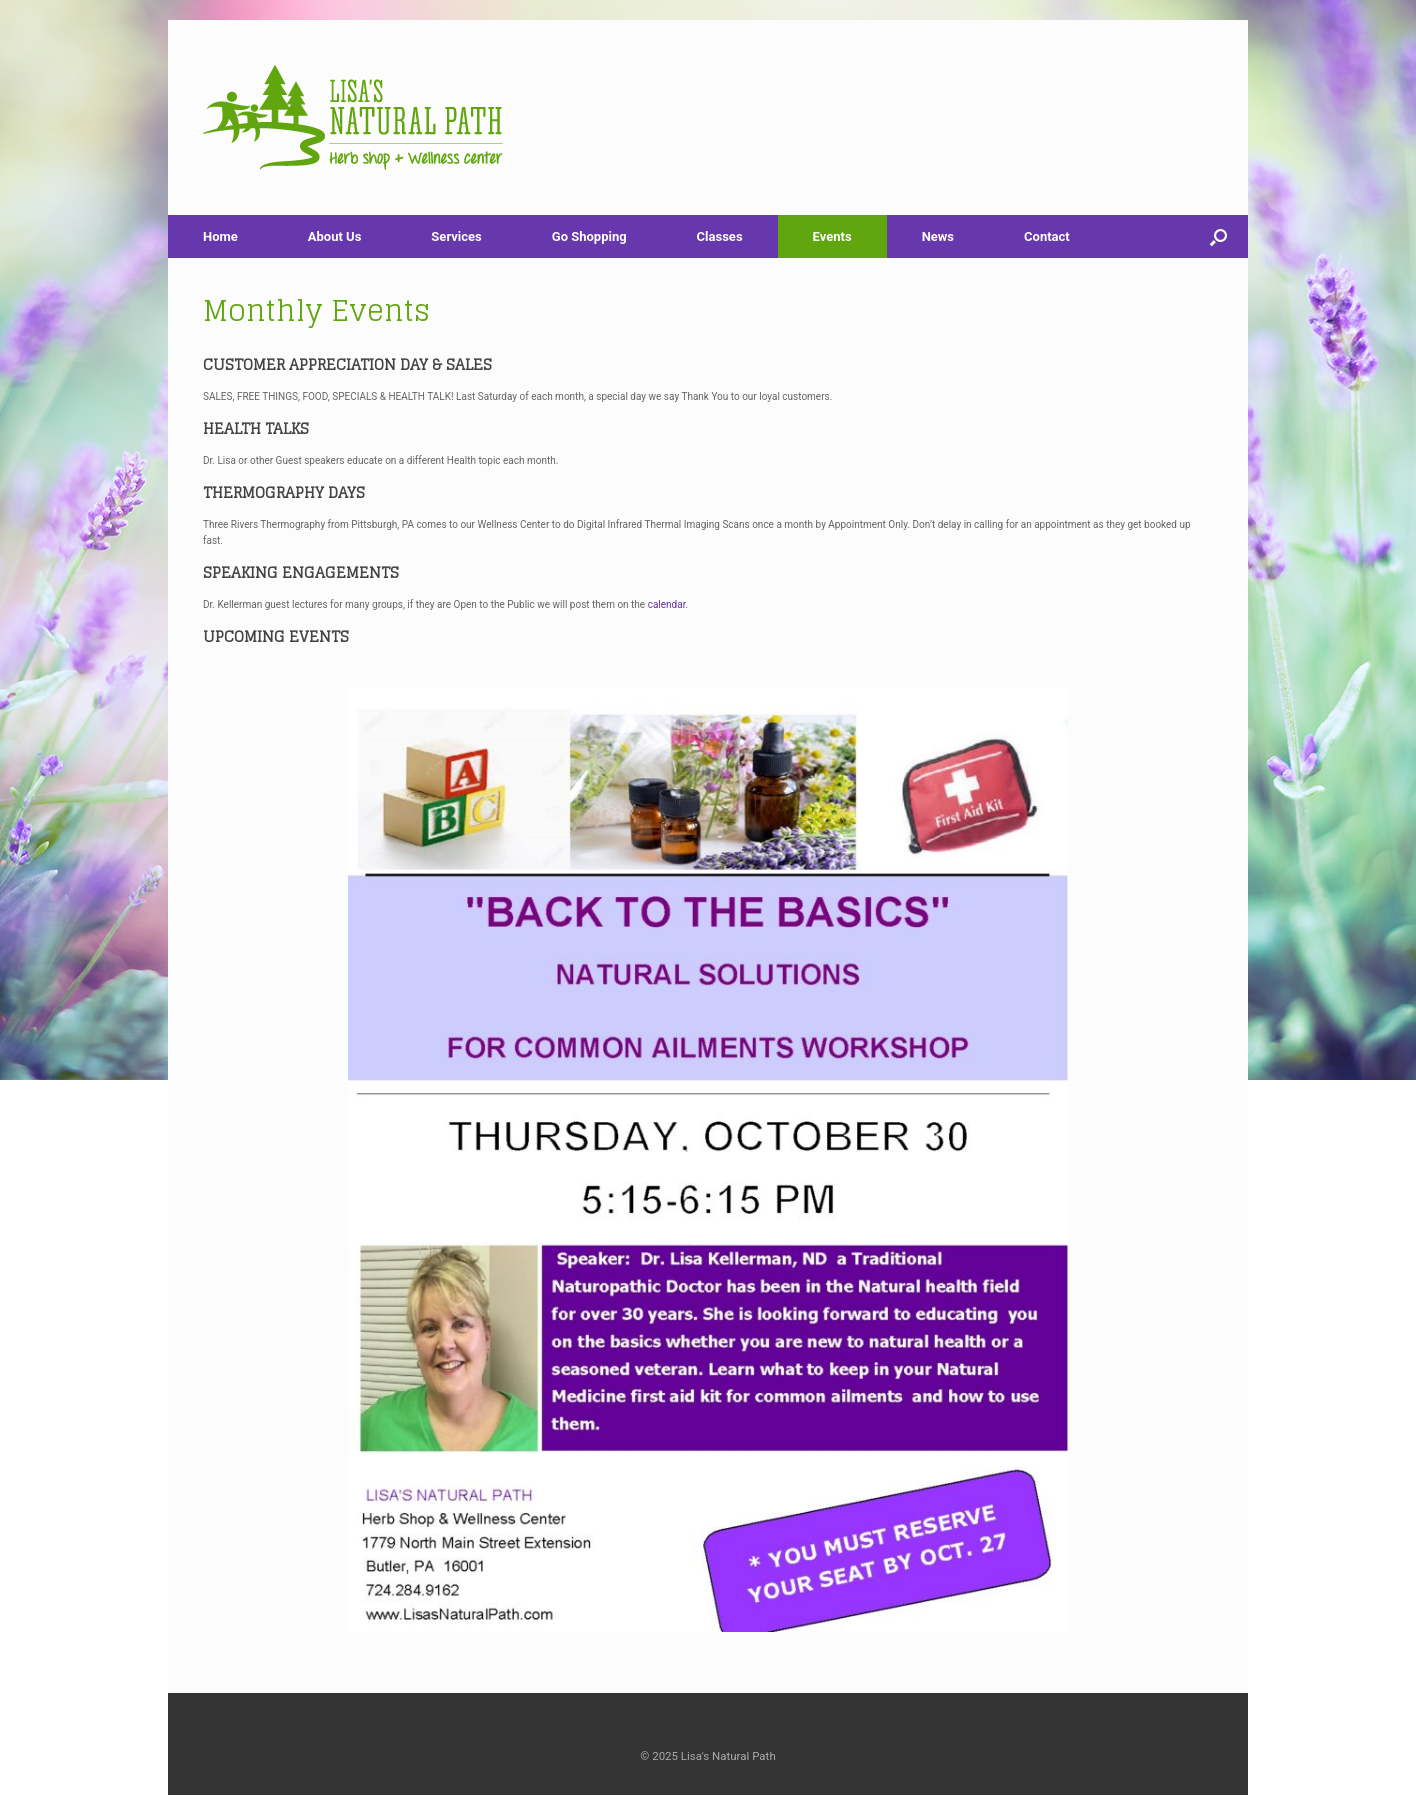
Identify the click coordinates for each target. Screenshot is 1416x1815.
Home (220, 236)
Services (456, 236)
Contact (1047, 236)
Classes (720, 236)
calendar (667, 604)
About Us (335, 236)
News (938, 236)
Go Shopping (589, 236)
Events (832, 236)
